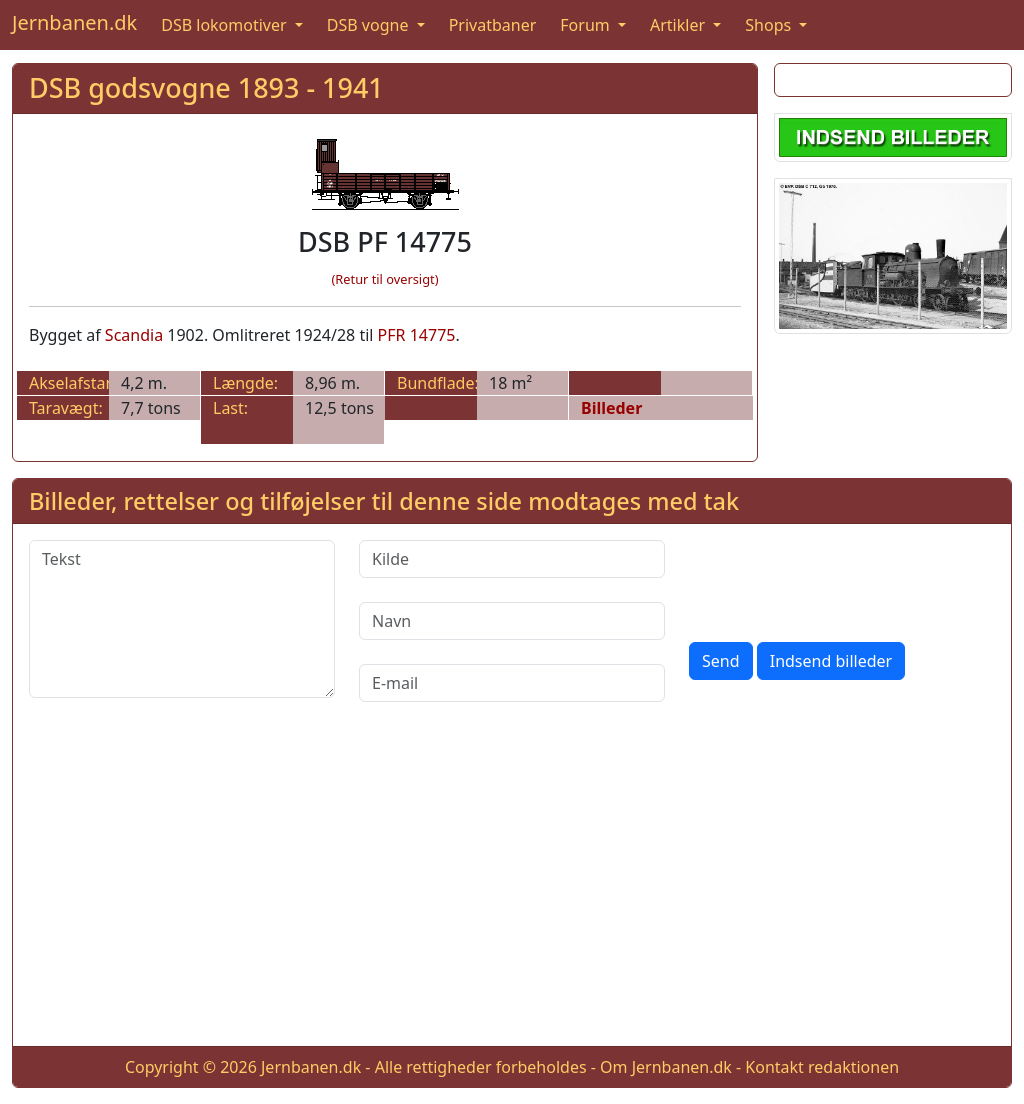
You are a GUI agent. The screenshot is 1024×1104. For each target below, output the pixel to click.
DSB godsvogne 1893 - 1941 (206, 87)
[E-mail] (512, 683)
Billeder (611, 408)
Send (721, 661)
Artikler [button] (679, 25)
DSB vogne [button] (370, 25)
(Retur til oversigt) (385, 279)
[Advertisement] (512, 890)
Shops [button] (770, 25)
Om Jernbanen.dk (666, 1067)
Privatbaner (493, 25)
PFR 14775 (417, 335)
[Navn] (512, 621)
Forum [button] (587, 25)
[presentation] (841, 579)
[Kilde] (512, 559)
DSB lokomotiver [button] (226, 25)
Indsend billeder (831, 661)
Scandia (134, 335)
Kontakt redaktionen (822, 1067)
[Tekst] (182, 619)
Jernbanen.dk (74, 22)
